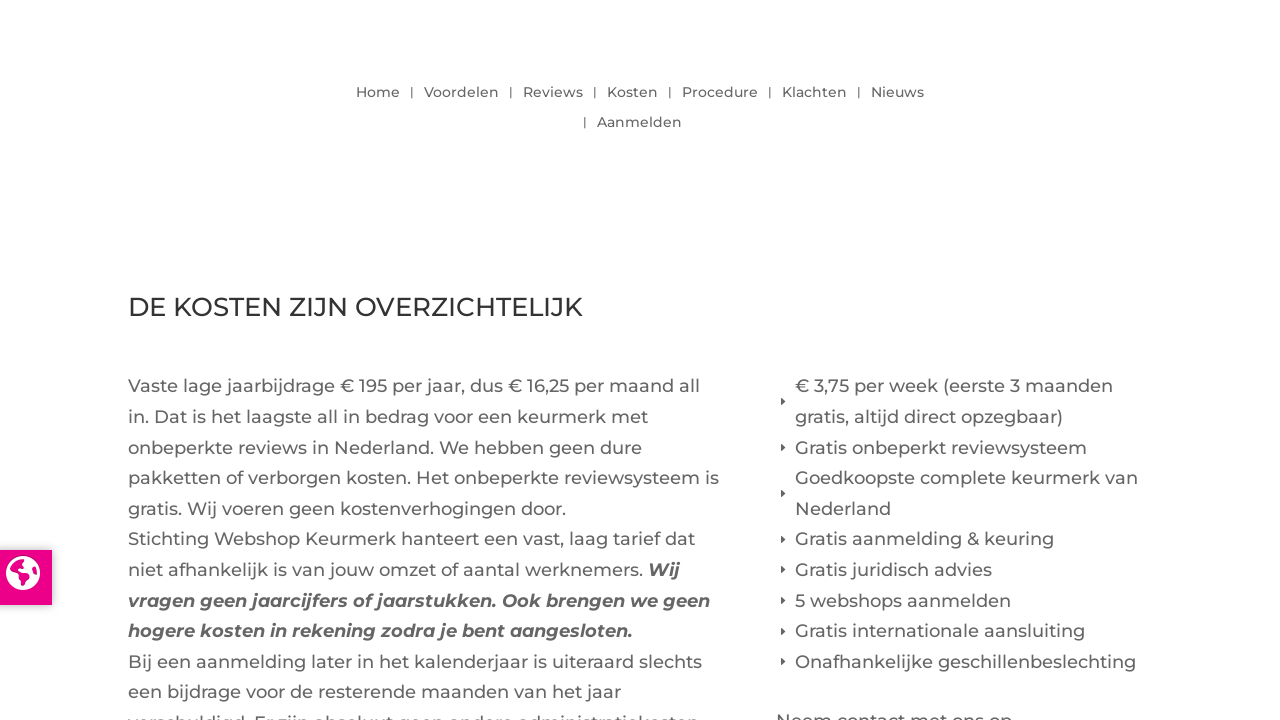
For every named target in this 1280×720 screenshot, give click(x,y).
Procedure (720, 93)
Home (378, 93)
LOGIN (1097, 102)
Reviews (553, 93)
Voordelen (461, 93)
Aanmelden (639, 123)
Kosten (632, 93)
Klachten (814, 93)
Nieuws (897, 93)
